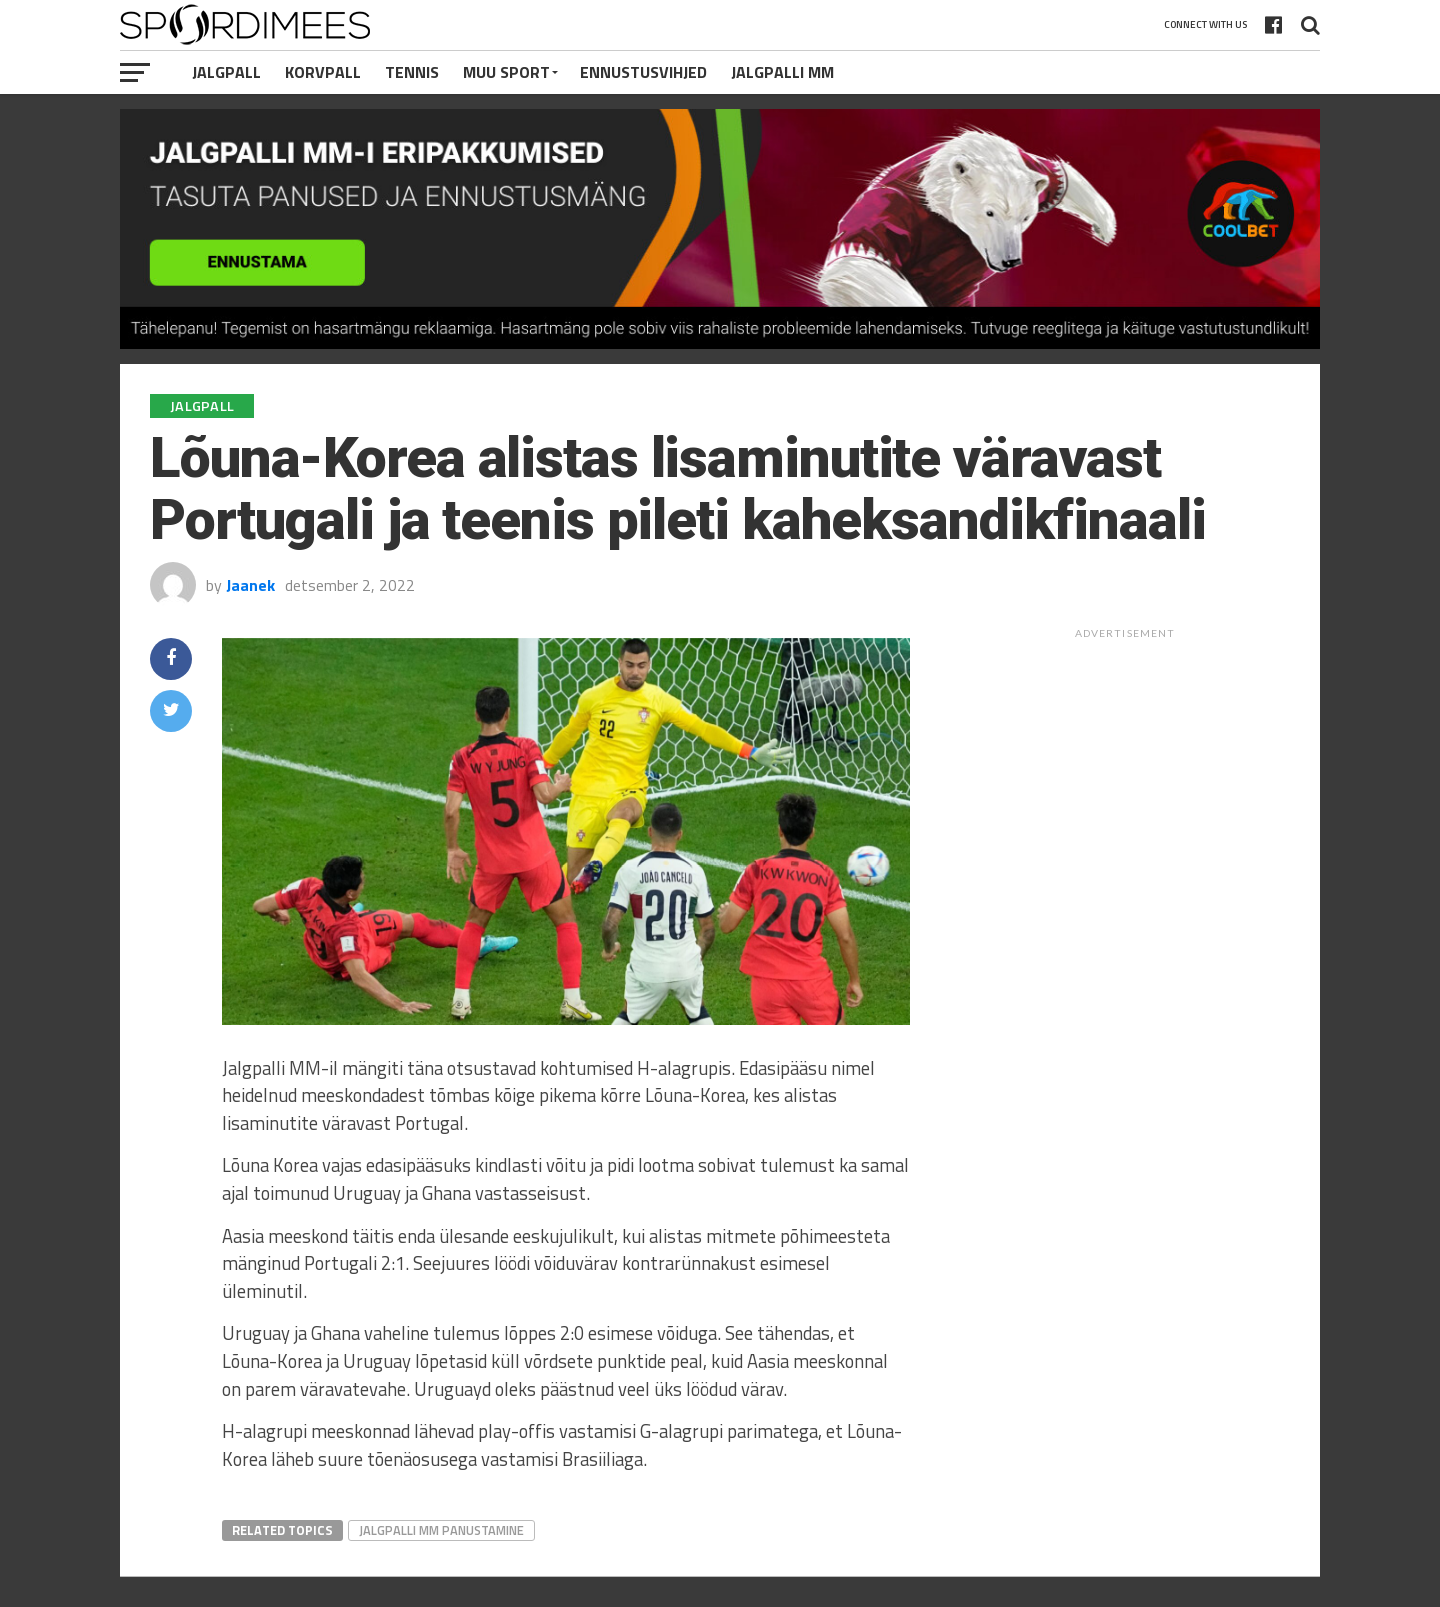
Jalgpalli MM (782, 72)
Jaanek (250, 585)
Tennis (412, 72)
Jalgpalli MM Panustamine (441, 1530)
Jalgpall (226, 72)
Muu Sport (506, 72)
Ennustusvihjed (643, 72)
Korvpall (323, 72)
